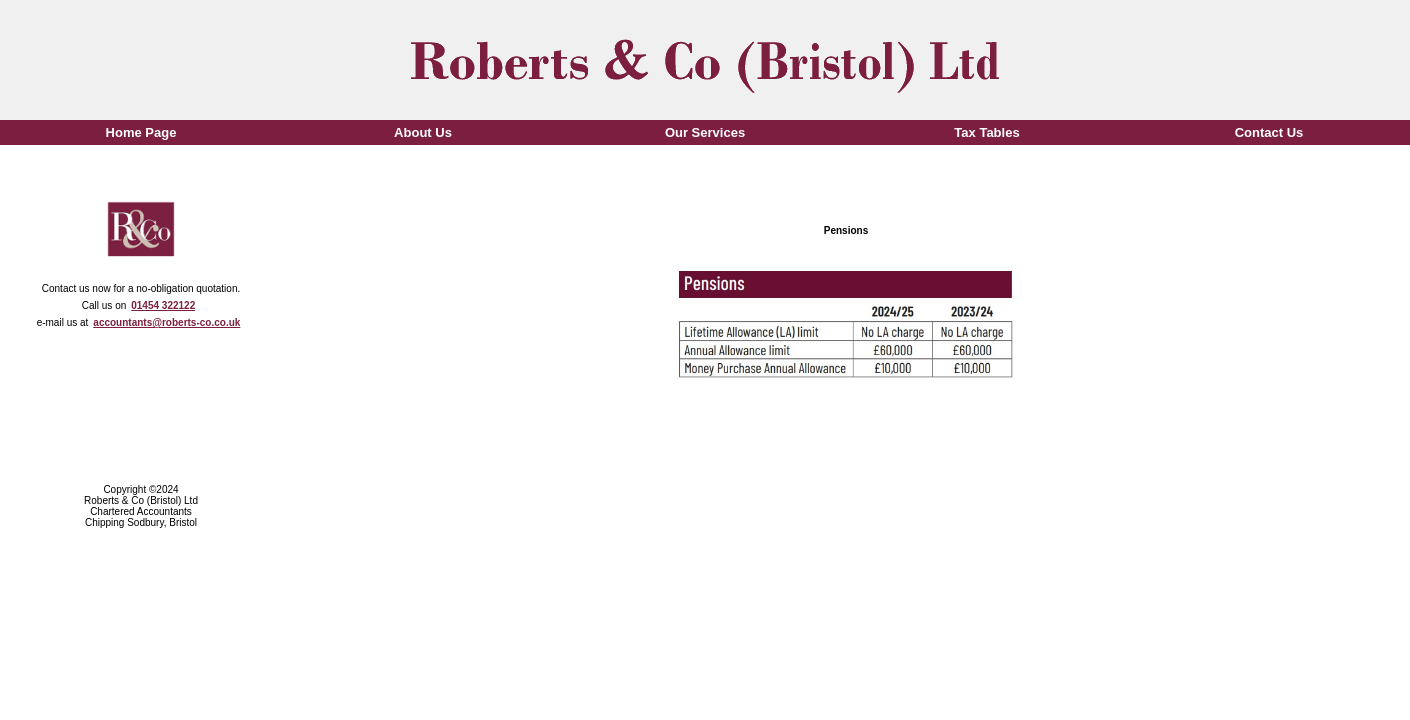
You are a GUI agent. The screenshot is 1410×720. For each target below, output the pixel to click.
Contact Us (1269, 132)
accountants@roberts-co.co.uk (166, 322)
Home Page (141, 132)
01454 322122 (163, 305)
